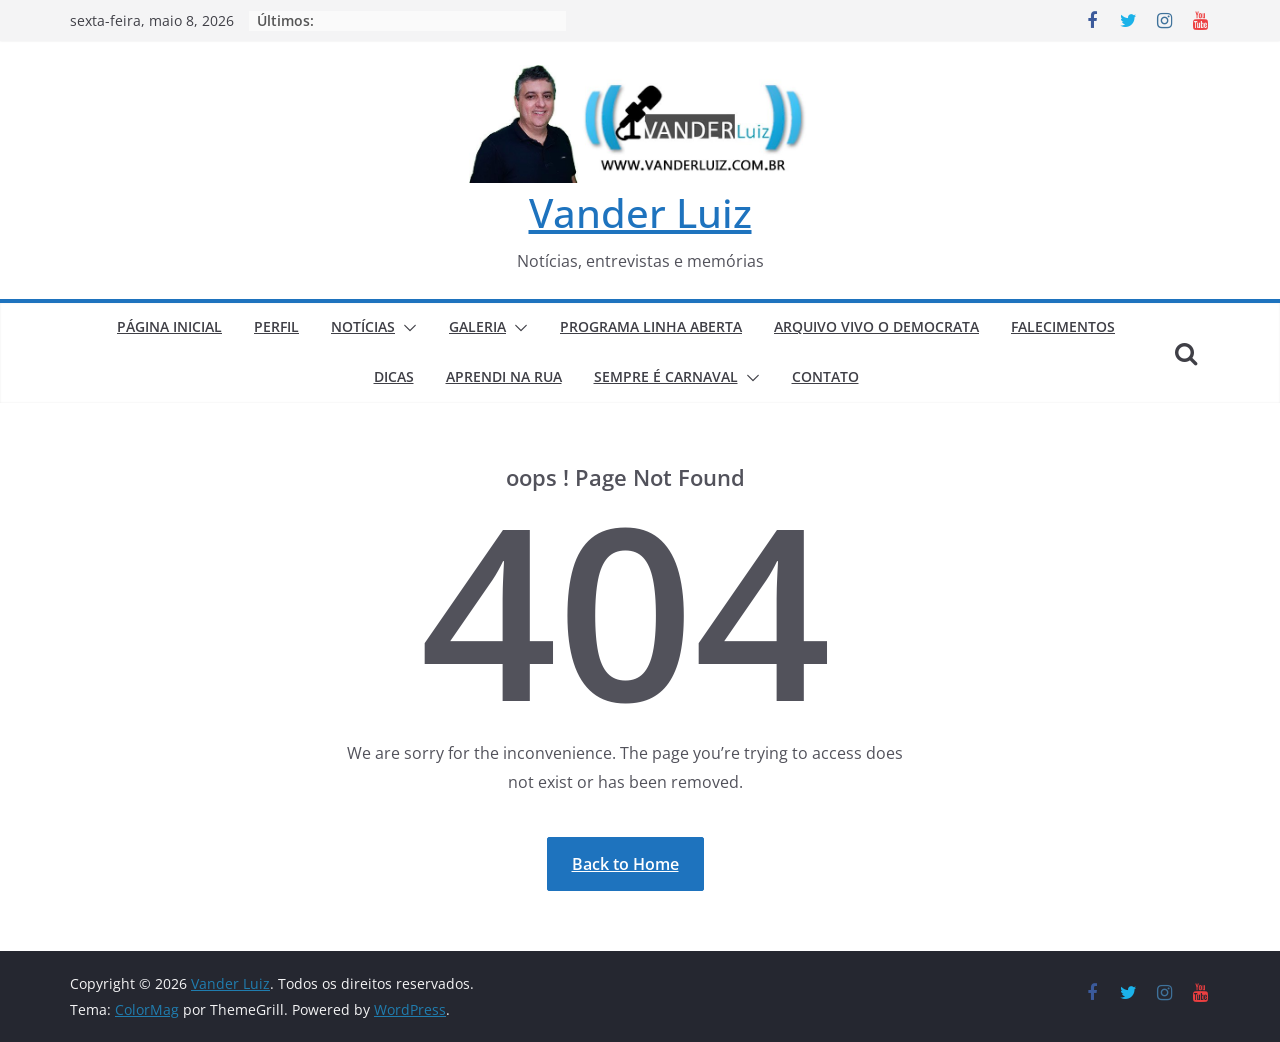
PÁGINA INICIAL (169, 326)
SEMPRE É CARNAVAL (666, 376)
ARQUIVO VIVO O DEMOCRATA (876, 326)
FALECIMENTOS (1063, 326)
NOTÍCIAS (363, 326)
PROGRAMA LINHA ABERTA (651, 326)
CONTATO (825, 376)
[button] (406, 328)
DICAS (394, 376)
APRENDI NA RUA (504, 376)
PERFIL (276, 326)
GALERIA (477, 326)
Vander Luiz (640, 212)
